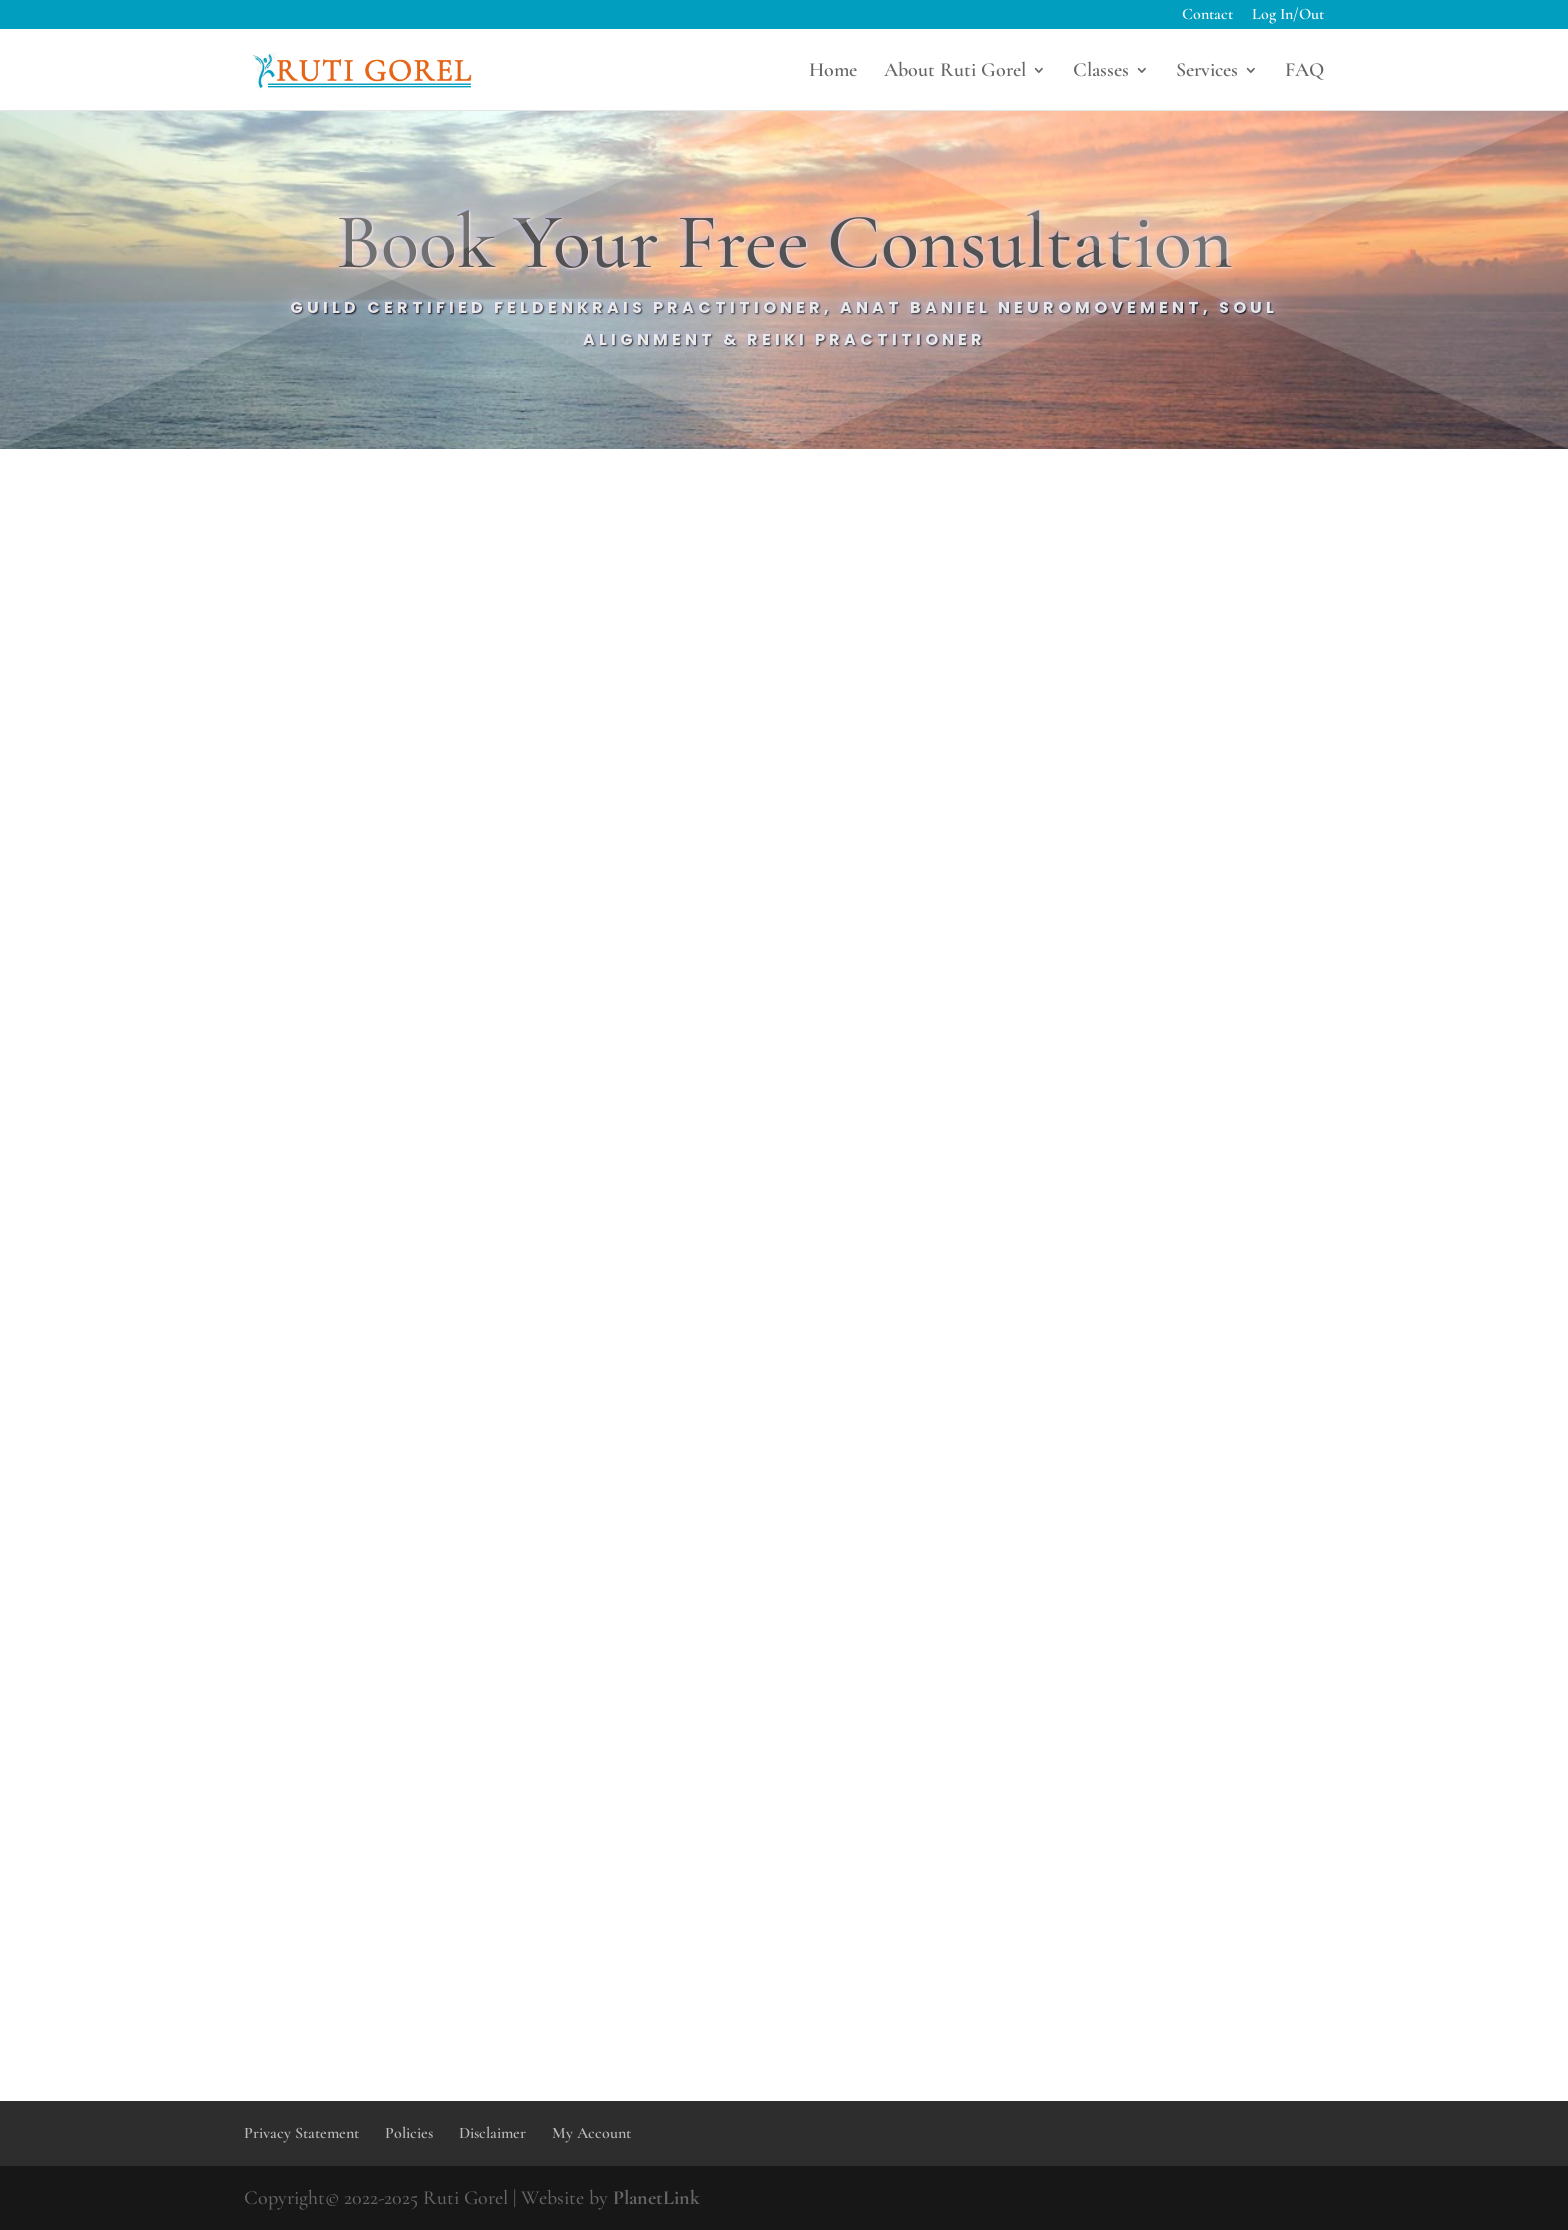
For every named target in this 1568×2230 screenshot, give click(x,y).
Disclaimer (492, 2133)
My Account (591, 2133)
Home (833, 72)
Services (1207, 72)
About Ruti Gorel (955, 72)
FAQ (1304, 72)
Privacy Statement (301, 2133)
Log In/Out (1288, 15)
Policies (409, 2133)
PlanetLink (656, 2198)
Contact (1207, 15)
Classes (1101, 72)
